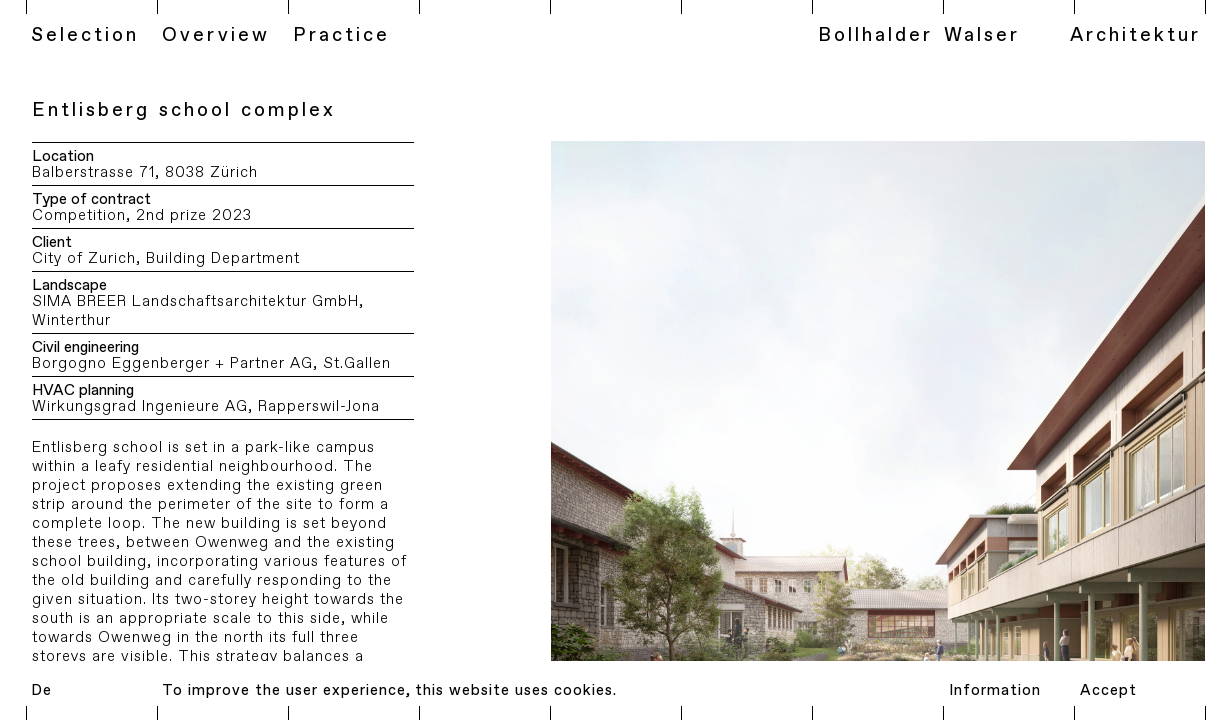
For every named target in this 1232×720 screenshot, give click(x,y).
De (41, 690)
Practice (341, 35)
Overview (216, 35)
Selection (85, 35)
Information (995, 690)
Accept (1108, 690)
